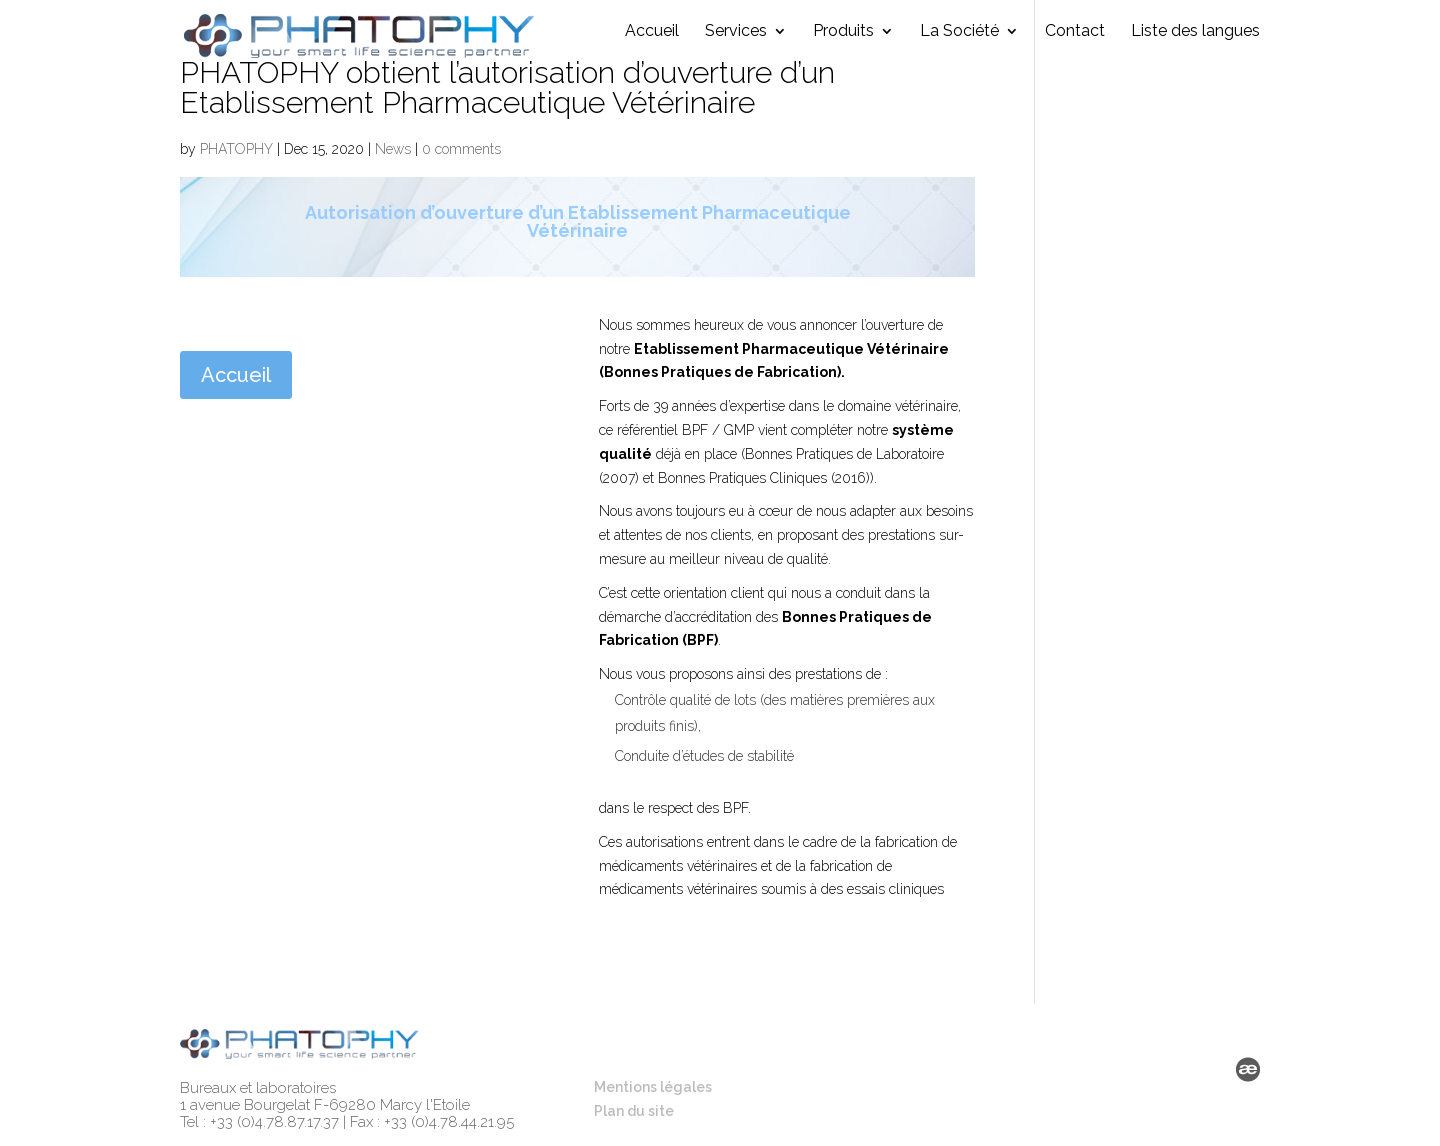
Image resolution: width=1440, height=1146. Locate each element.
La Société (959, 41)
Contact (1075, 41)
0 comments (461, 149)
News (393, 149)
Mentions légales (653, 1087)
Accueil (652, 41)
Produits (843, 41)
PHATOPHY (236, 149)
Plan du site (634, 1111)
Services (736, 41)
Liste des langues (1195, 41)
